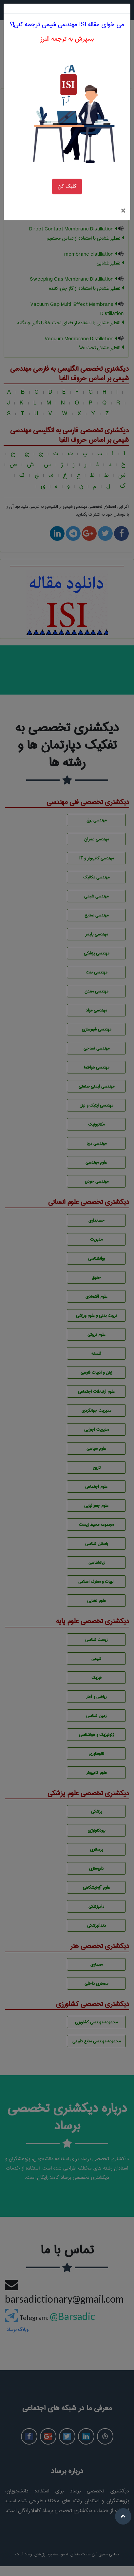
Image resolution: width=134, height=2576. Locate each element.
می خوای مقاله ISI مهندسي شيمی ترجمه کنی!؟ (67, 13)
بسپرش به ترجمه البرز (67, 27)
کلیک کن (67, 175)
